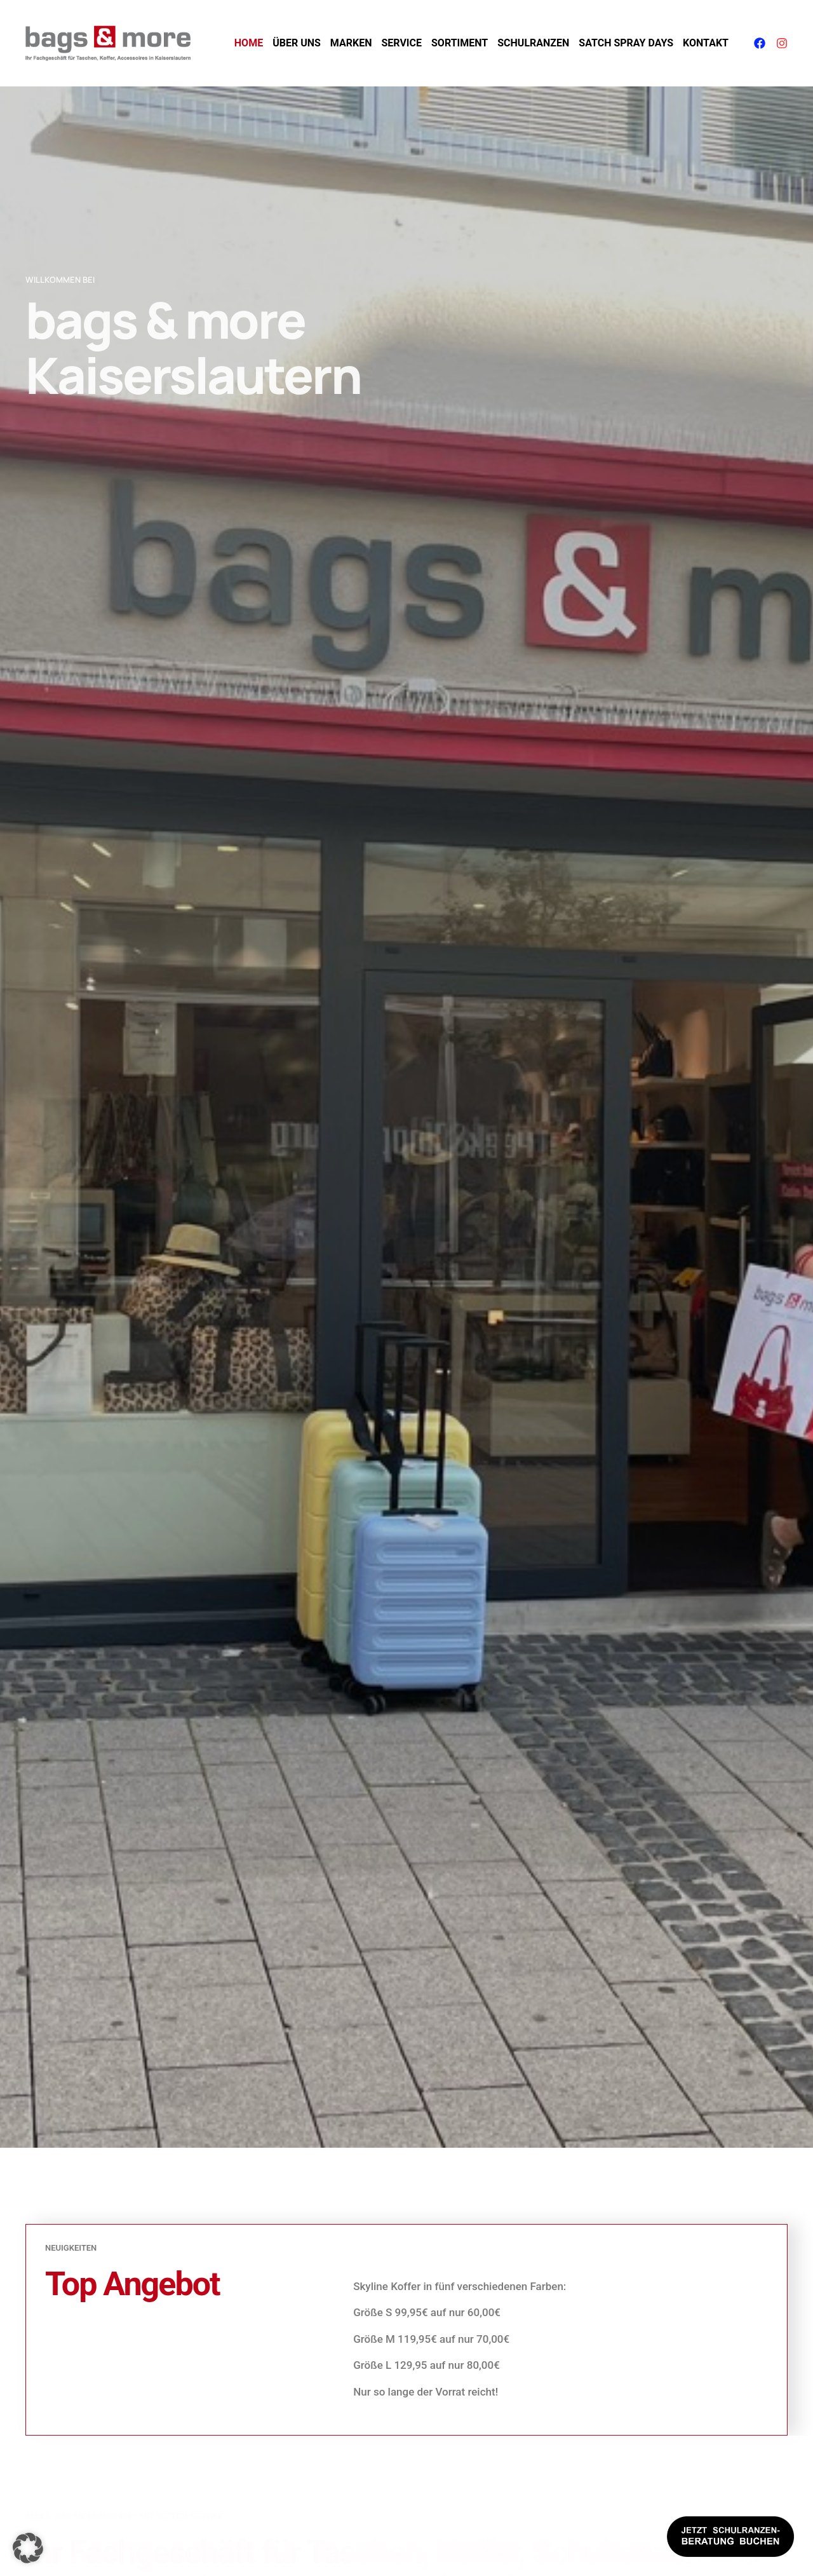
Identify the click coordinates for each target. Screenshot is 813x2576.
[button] (28, 2548)
